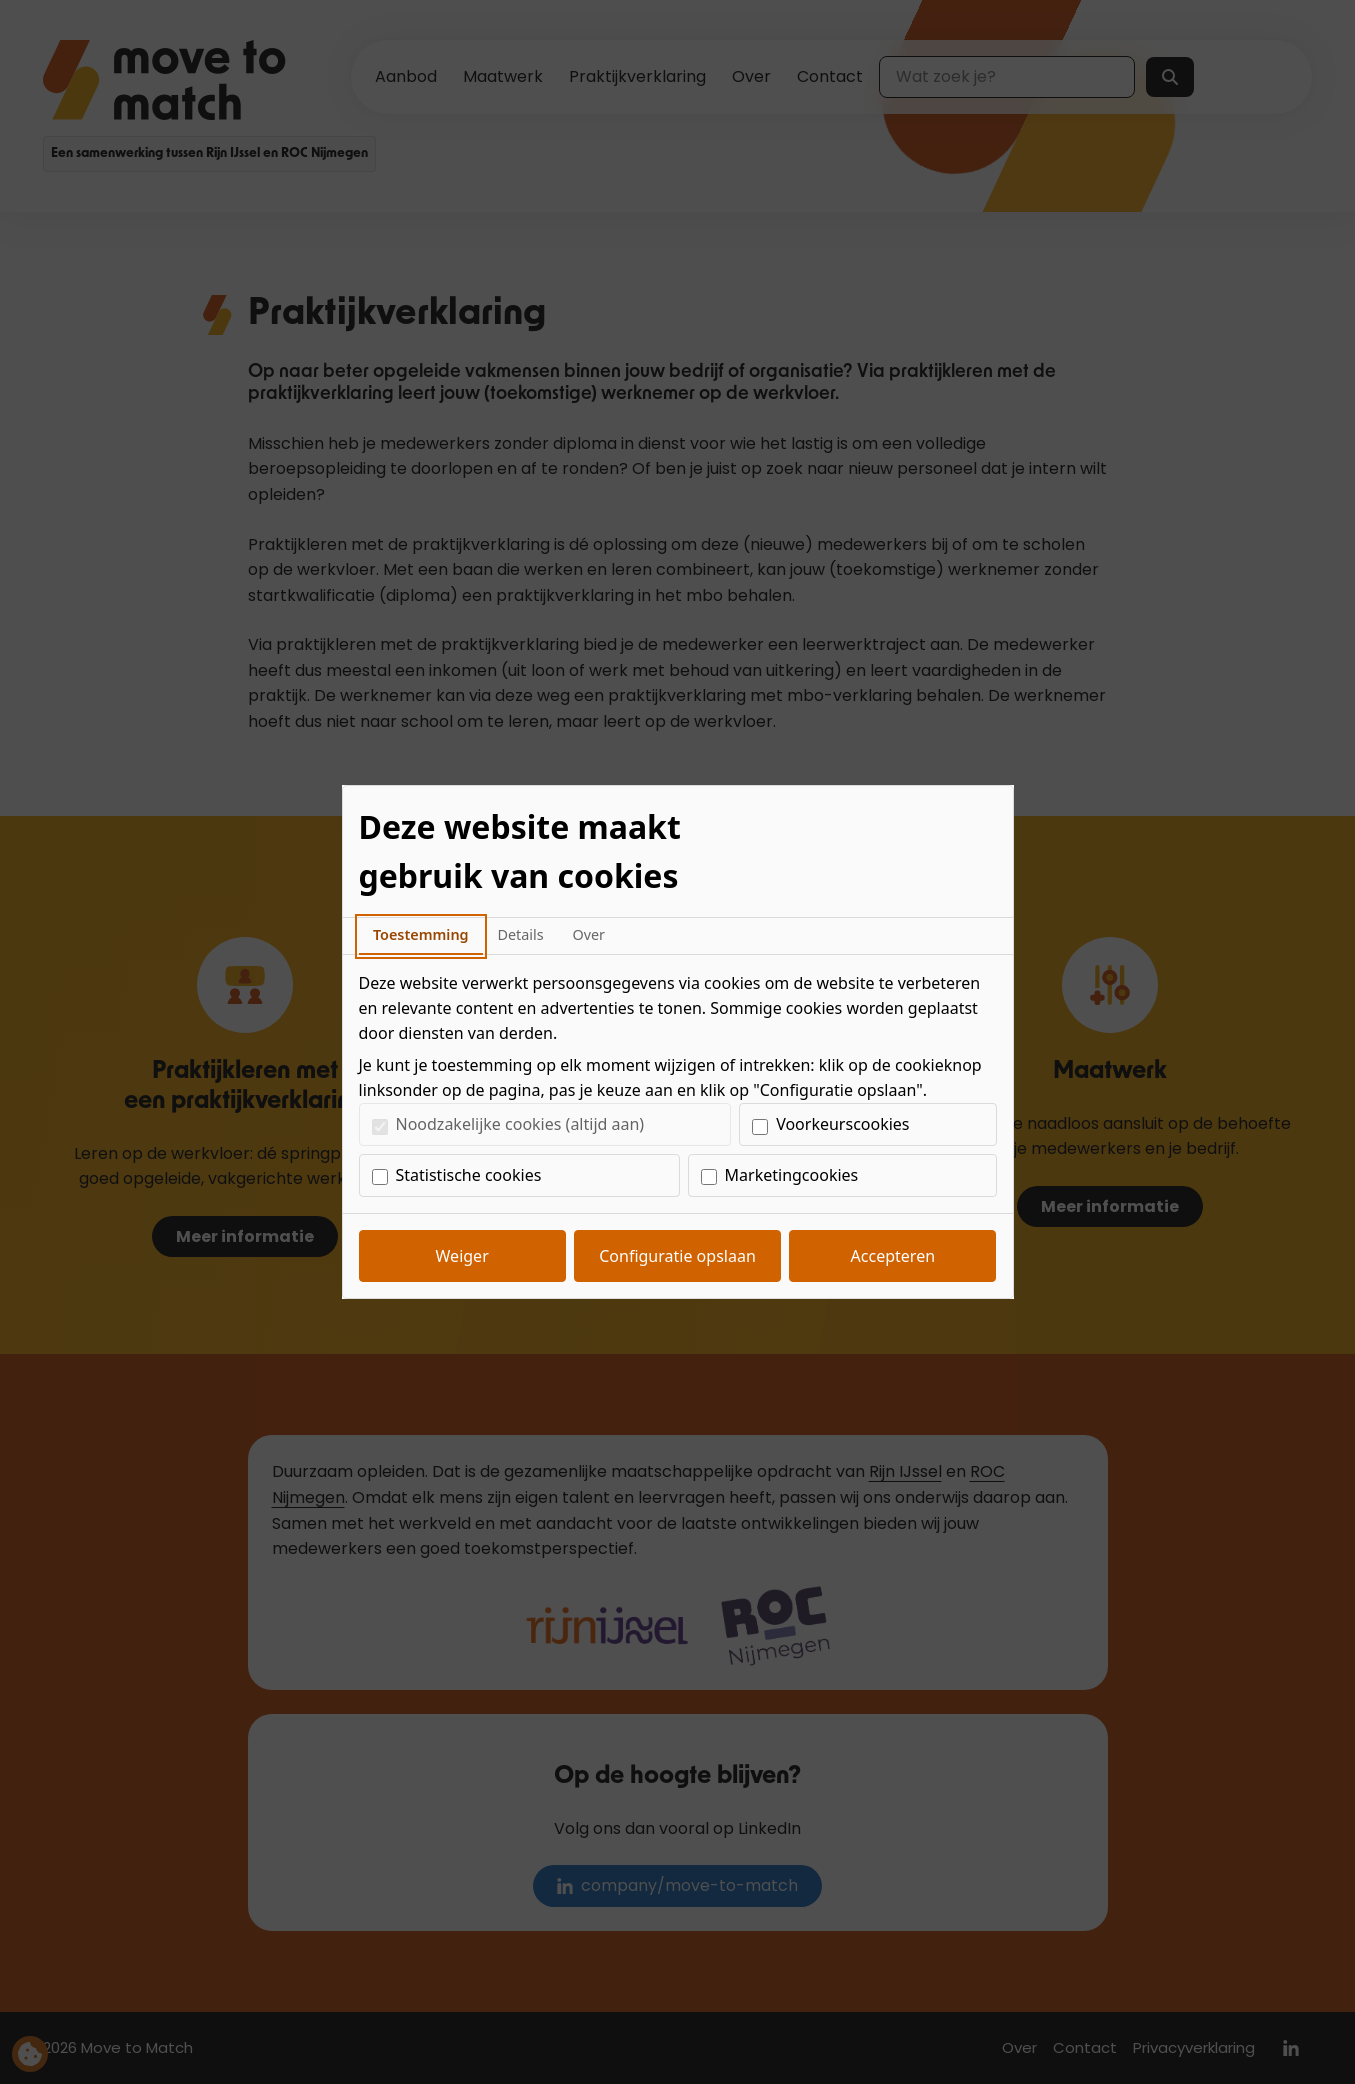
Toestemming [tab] (421, 934)
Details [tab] (520, 934)
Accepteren (893, 1256)
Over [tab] (588, 934)
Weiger (462, 1256)
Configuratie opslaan (677, 1256)
